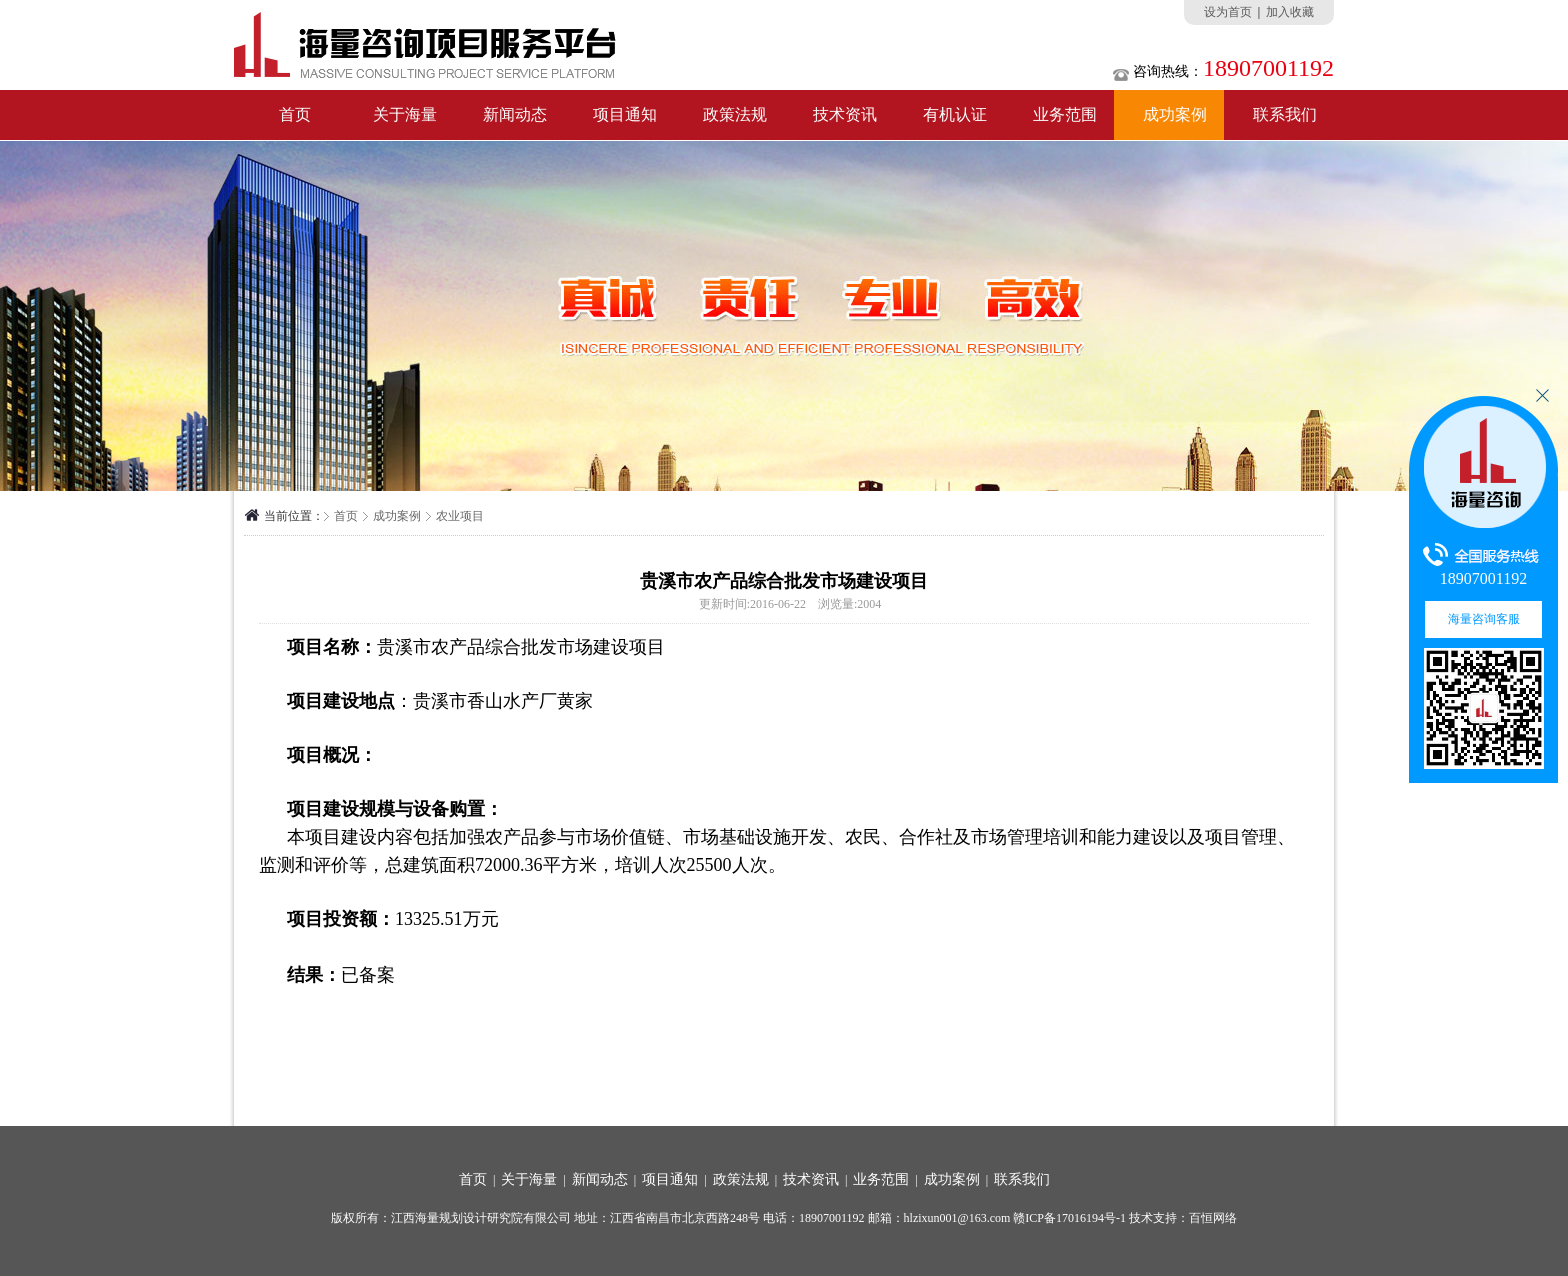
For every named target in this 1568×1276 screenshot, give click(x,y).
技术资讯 (845, 114)
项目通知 (625, 114)
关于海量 (405, 114)
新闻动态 (515, 114)
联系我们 (1285, 114)
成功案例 (1175, 114)
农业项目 (460, 516)
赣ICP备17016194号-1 (1069, 1218)
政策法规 (735, 114)
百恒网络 (1213, 1218)
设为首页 (1228, 12)
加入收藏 (1290, 12)
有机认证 (955, 114)
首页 (295, 114)
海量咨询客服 (1484, 619)
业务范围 (1065, 114)
